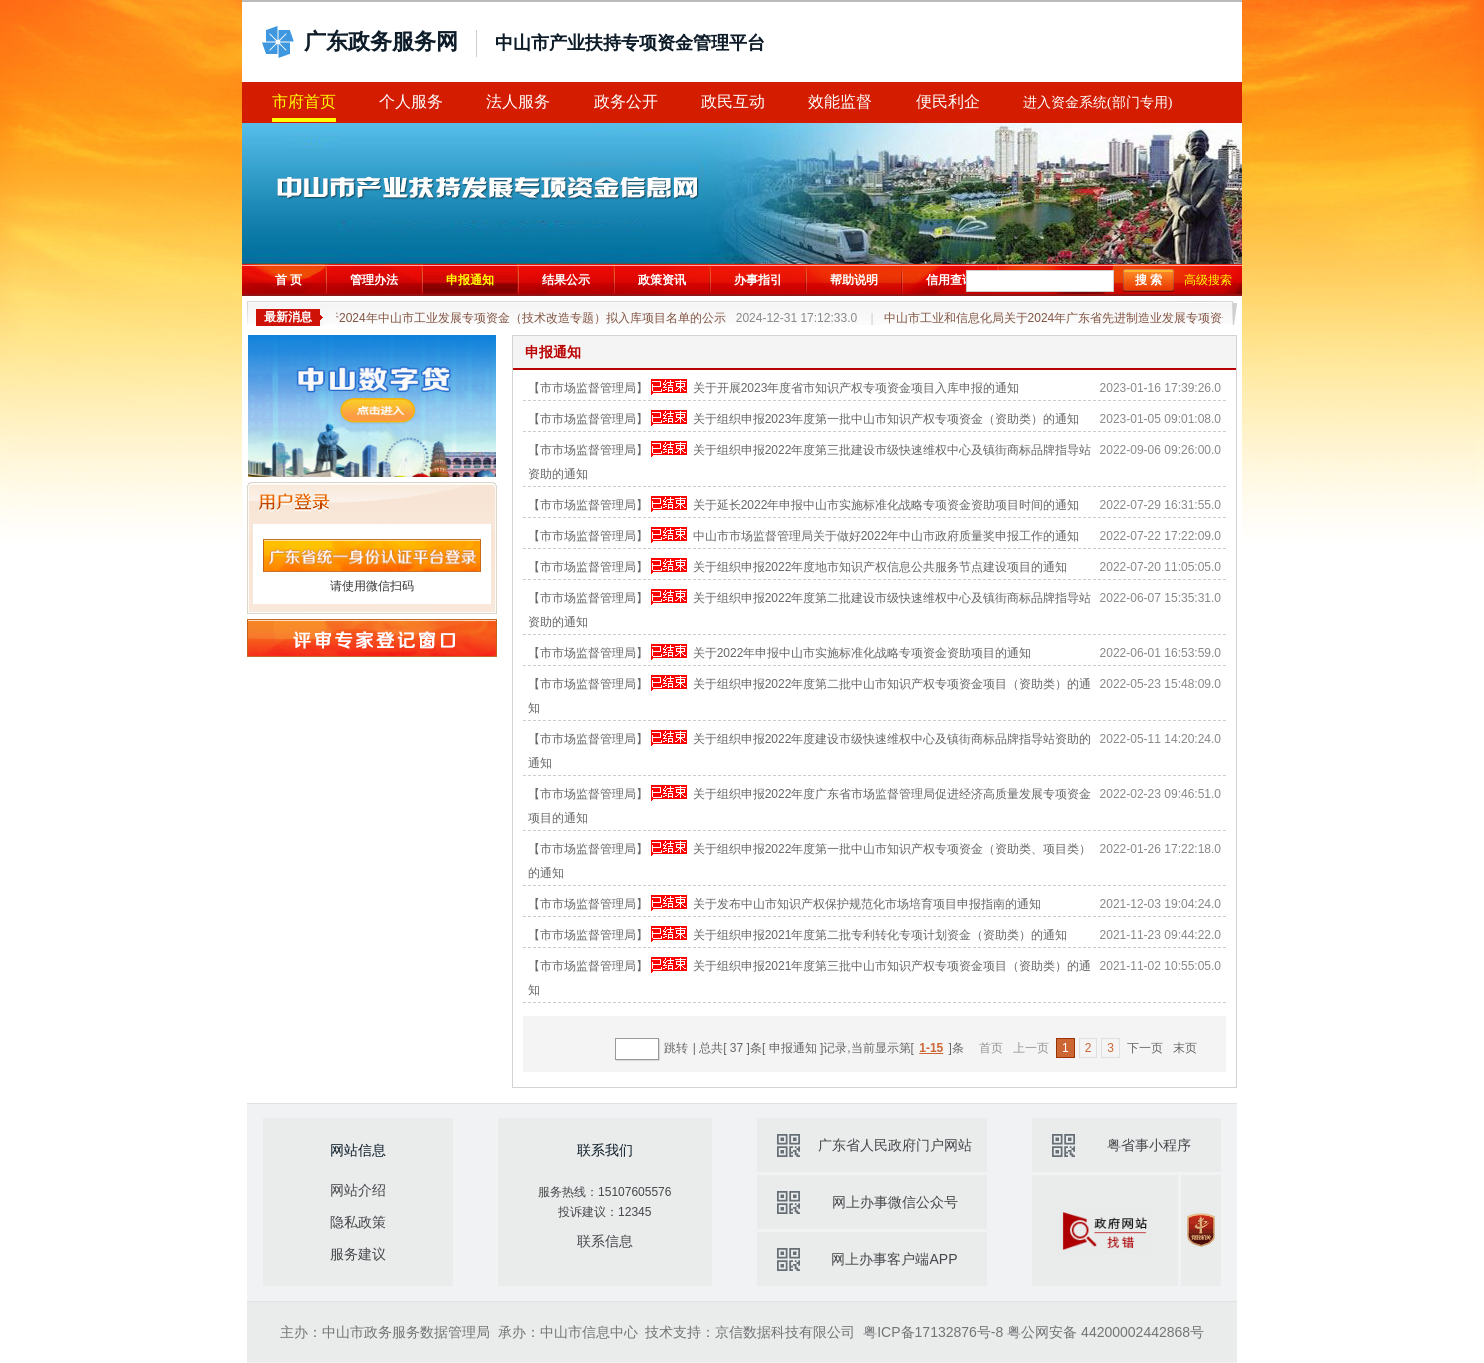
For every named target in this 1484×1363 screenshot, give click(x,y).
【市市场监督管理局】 (588, 388)
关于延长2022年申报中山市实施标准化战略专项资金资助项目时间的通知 (886, 505)
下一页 (1145, 1048)
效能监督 (840, 101)
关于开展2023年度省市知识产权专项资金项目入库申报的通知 (856, 388)
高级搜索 (1208, 280)
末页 (1185, 1048)
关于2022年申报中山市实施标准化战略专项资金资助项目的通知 (862, 653)
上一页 (1031, 1048)
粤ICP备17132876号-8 (933, 1332)
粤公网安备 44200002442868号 (1105, 1332)
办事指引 (758, 280)
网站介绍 (358, 1190)
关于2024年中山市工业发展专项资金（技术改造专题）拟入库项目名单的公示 (588, 318)
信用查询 (950, 280)
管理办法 (374, 280)
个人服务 (411, 101)
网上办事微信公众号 (895, 1202)
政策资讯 (662, 280)
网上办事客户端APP (894, 1259)
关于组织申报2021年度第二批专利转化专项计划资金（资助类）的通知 (880, 935)
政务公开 (626, 101)
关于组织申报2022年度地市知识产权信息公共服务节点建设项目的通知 (880, 567)
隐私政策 (358, 1222)
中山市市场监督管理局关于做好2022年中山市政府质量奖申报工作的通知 (886, 536)
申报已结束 (669, 387)
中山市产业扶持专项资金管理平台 (630, 43)
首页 (991, 1048)
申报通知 (470, 280)
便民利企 (948, 101)
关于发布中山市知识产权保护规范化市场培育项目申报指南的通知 (867, 904)
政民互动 (733, 101)
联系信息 (605, 1241)
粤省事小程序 (1149, 1145)
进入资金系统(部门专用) (1097, 102)
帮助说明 (854, 280)
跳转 (676, 1048)
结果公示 (566, 280)
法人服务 (518, 101)
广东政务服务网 (381, 41)
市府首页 (304, 101)
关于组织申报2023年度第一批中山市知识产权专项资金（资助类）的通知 (886, 419)
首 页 (288, 280)
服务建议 (358, 1254)
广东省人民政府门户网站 (895, 1145)
